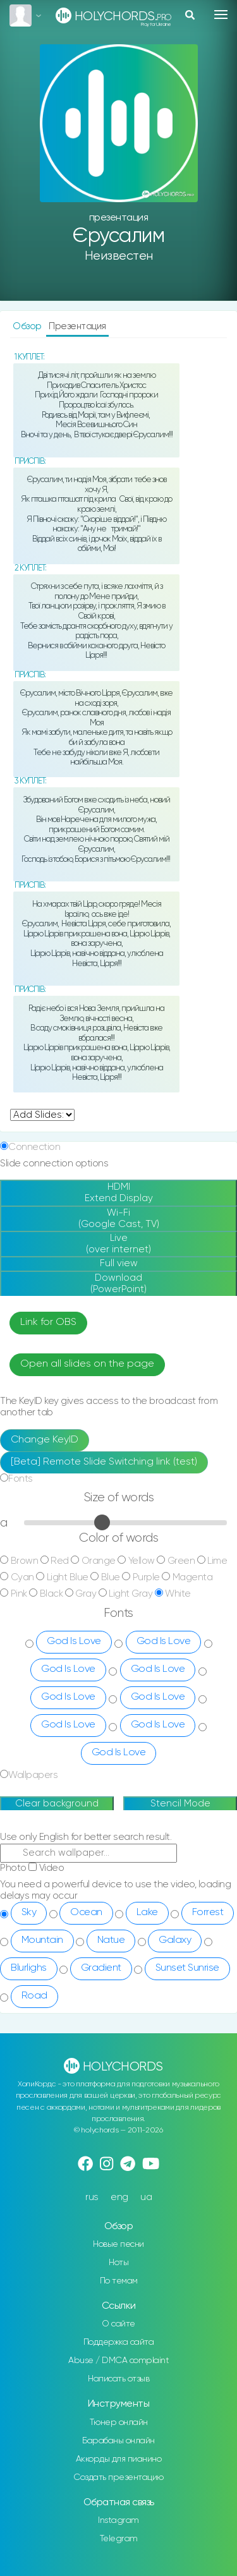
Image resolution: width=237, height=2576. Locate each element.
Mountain (42, 1940)
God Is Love (74, 1641)
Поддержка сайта (118, 2342)
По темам (119, 2281)
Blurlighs (29, 1968)
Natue (111, 1940)
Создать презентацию (118, 2477)
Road (34, 1996)
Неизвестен (119, 256)
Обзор (28, 326)
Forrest (208, 1913)
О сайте (118, 2323)
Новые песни (118, 2244)
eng (119, 2197)
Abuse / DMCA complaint (118, 2360)
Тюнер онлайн (119, 2422)
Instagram (118, 2520)
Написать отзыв (118, 2378)
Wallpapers (33, 1775)
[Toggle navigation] (221, 14)
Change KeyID (44, 1440)
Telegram (119, 2538)
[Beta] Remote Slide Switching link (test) (104, 1462)
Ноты (118, 2262)
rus (92, 2197)
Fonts (20, 1479)
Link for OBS (48, 1322)
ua (146, 2197)
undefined (42, 1115)
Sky (29, 1913)
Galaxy (175, 1940)
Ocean (86, 1913)
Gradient (101, 1968)
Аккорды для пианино (119, 2459)
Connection (34, 1147)
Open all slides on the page (87, 1364)
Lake (147, 1913)
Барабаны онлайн (118, 2440)
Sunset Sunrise (187, 1968)
